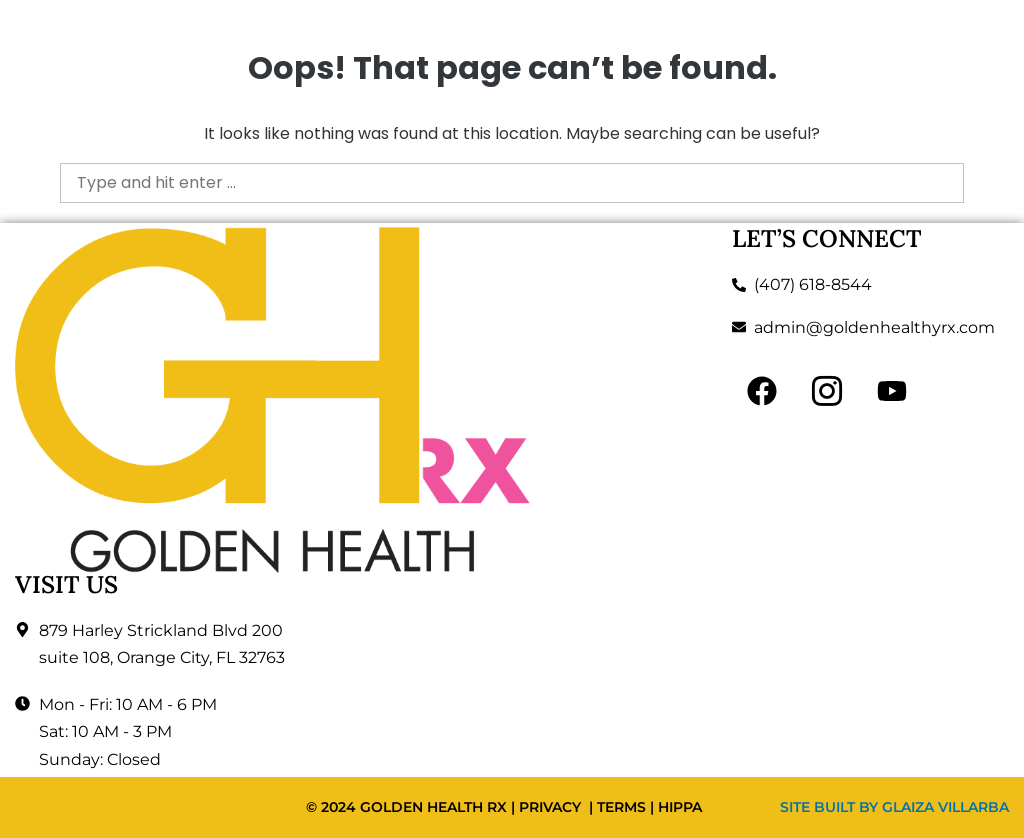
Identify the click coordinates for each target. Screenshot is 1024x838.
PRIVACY (550, 807)
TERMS (621, 807)
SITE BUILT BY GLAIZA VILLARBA (894, 807)
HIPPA (680, 807)
